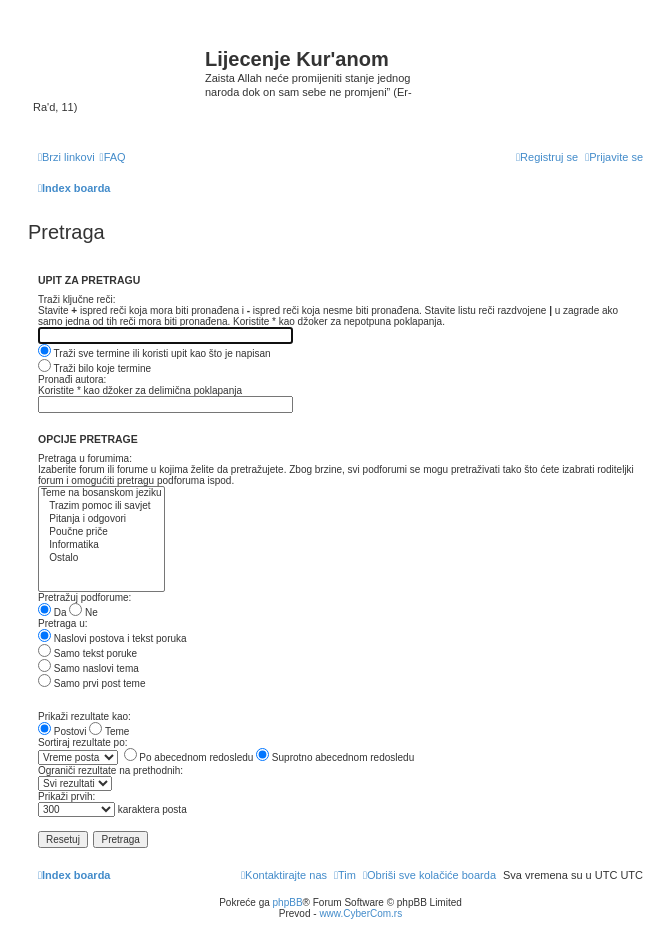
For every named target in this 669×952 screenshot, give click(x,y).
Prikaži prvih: (66, 796)
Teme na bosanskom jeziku (101, 493)
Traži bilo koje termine (94, 368)
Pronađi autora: (72, 379)
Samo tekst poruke (87, 653)
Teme (109, 731)
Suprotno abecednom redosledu (335, 757)
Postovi (62, 731)
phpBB (288, 902)
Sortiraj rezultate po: (83, 742)
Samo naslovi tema (88, 668)
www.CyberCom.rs (360, 913)
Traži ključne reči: (76, 299)
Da (52, 612)
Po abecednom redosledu (189, 757)
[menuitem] (113, 157)
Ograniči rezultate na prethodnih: (110, 770)
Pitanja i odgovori (101, 519)
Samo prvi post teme (91, 683)
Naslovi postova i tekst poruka (112, 638)
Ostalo (101, 558)
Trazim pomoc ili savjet (101, 506)
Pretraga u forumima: (85, 458)
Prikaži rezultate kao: (84, 716)
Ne (83, 612)
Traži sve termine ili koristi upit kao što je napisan (154, 353)
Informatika (101, 545)
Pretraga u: (62, 623)
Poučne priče (101, 532)
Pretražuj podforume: (84, 597)
